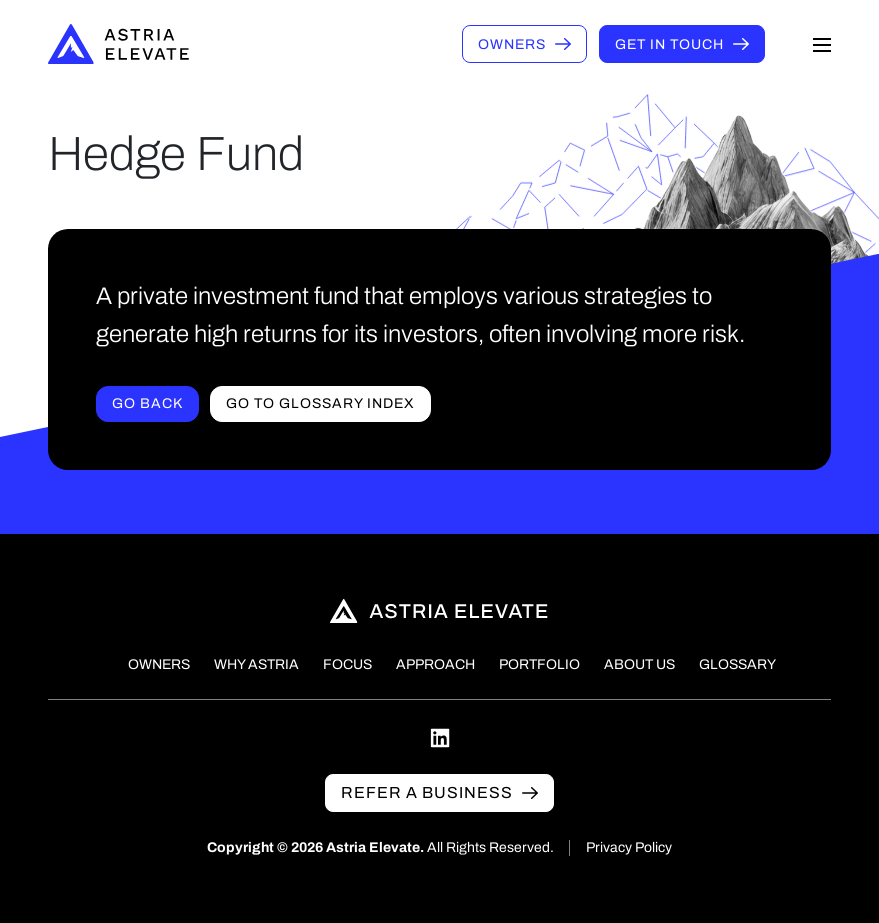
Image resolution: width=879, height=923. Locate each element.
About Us (639, 664)
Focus (347, 664)
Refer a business (427, 792)
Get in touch (669, 44)
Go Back (147, 403)
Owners (512, 44)
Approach (435, 664)
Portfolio (539, 664)
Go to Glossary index (320, 403)
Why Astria (256, 664)
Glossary (737, 664)
